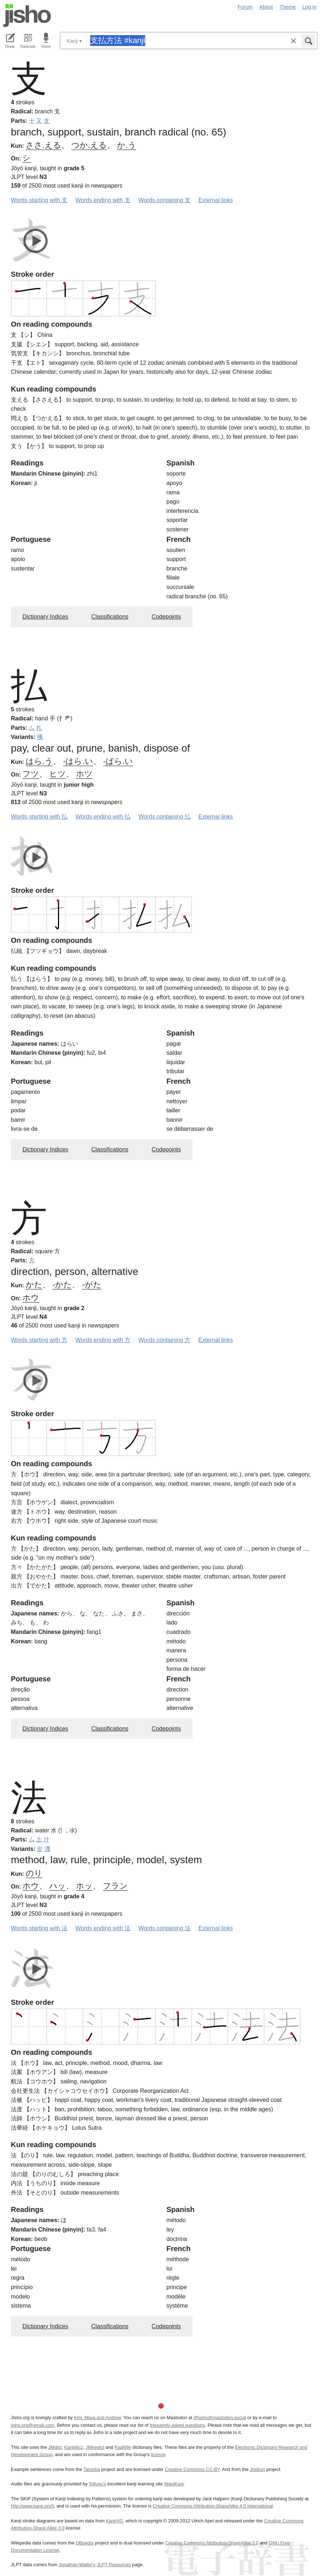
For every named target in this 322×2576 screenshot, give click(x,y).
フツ (30, 773)
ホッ (84, 1885)
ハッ (57, 1885)
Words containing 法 (164, 1928)
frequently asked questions (177, 2425)
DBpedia (84, 2543)
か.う (126, 145)
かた (34, 1284)
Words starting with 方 (39, 1340)
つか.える (89, 145)
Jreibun (257, 2469)
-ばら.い (118, 761)
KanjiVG (114, 2520)
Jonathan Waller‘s (77, 2564)
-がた (91, 1284)
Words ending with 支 (102, 200)
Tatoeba (91, 2469)
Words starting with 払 (39, 817)
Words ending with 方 (102, 1340)
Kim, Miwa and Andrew (97, 2417)
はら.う (39, 761)
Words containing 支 (164, 200)
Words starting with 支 (39, 200)
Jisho (27, 15)
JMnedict (94, 2447)
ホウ (30, 1297)
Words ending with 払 (102, 817)
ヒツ (57, 773)
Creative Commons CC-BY (192, 2469)
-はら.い (78, 761)
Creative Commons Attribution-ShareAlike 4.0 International (213, 2506)
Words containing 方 (164, 1340)
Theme (288, 7)
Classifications (109, 617)
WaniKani (174, 2484)
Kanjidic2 (73, 2447)
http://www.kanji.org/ (32, 2506)
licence (158, 2454)
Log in (309, 7)
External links (215, 200)
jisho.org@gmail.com (32, 2425)
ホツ (84, 773)
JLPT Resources (114, 2564)
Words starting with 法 (39, 1928)
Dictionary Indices (45, 617)
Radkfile (122, 2447)
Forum (245, 7)
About (266, 7)
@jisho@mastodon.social (219, 2417)
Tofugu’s (97, 2484)
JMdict (55, 2447)
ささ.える (43, 145)
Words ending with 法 (102, 1928)
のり (34, 1873)
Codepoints (166, 617)
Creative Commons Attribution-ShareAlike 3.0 (211, 2543)
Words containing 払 (164, 817)
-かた (62, 1284)
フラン (115, 1885)
